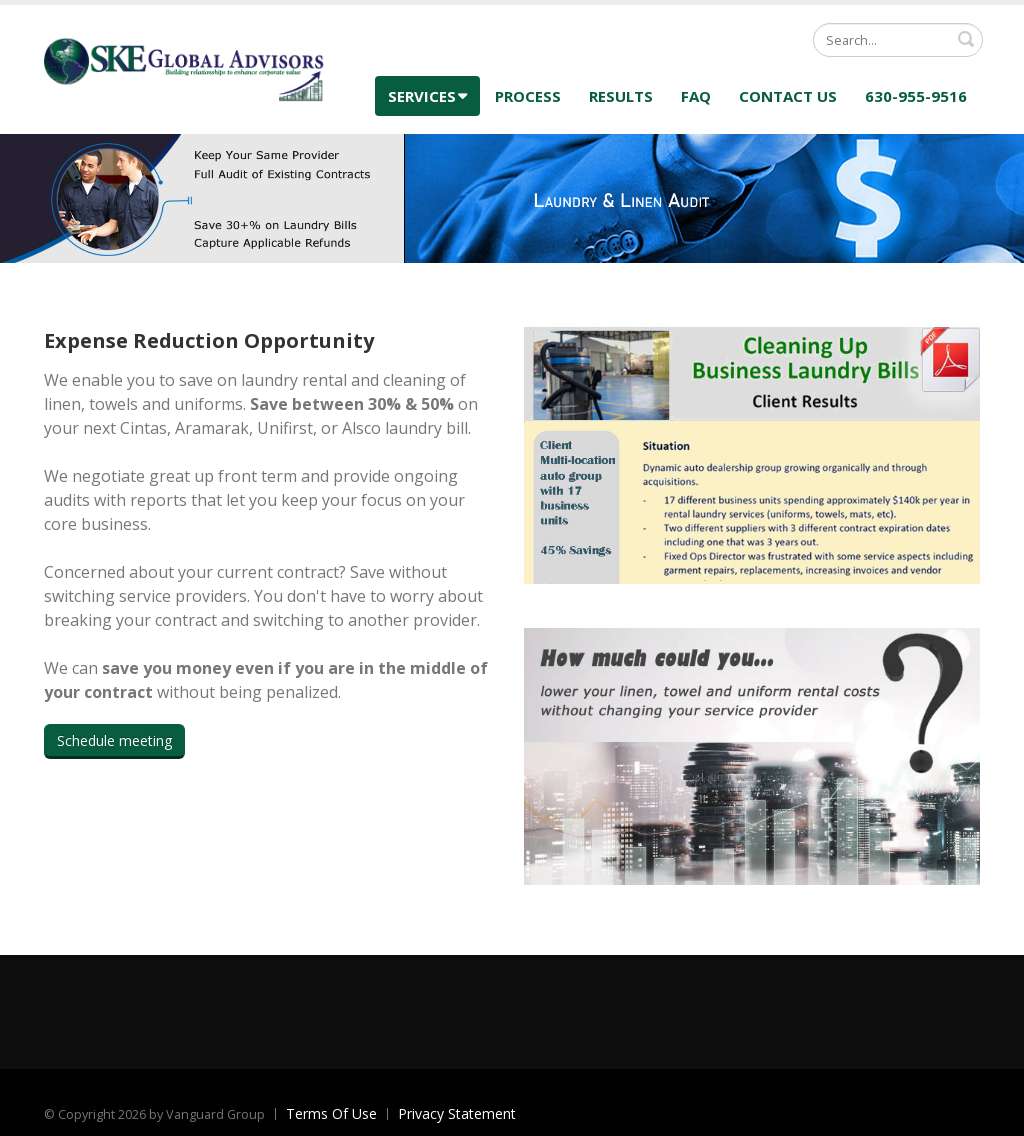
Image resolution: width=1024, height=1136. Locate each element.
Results (621, 96)
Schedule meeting (114, 740)
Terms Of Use (331, 1113)
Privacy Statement (457, 1113)
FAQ (696, 96)
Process (528, 96)
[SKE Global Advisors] (184, 67)
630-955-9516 (916, 96)
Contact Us (788, 96)
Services (427, 96)
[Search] (898, 40)
